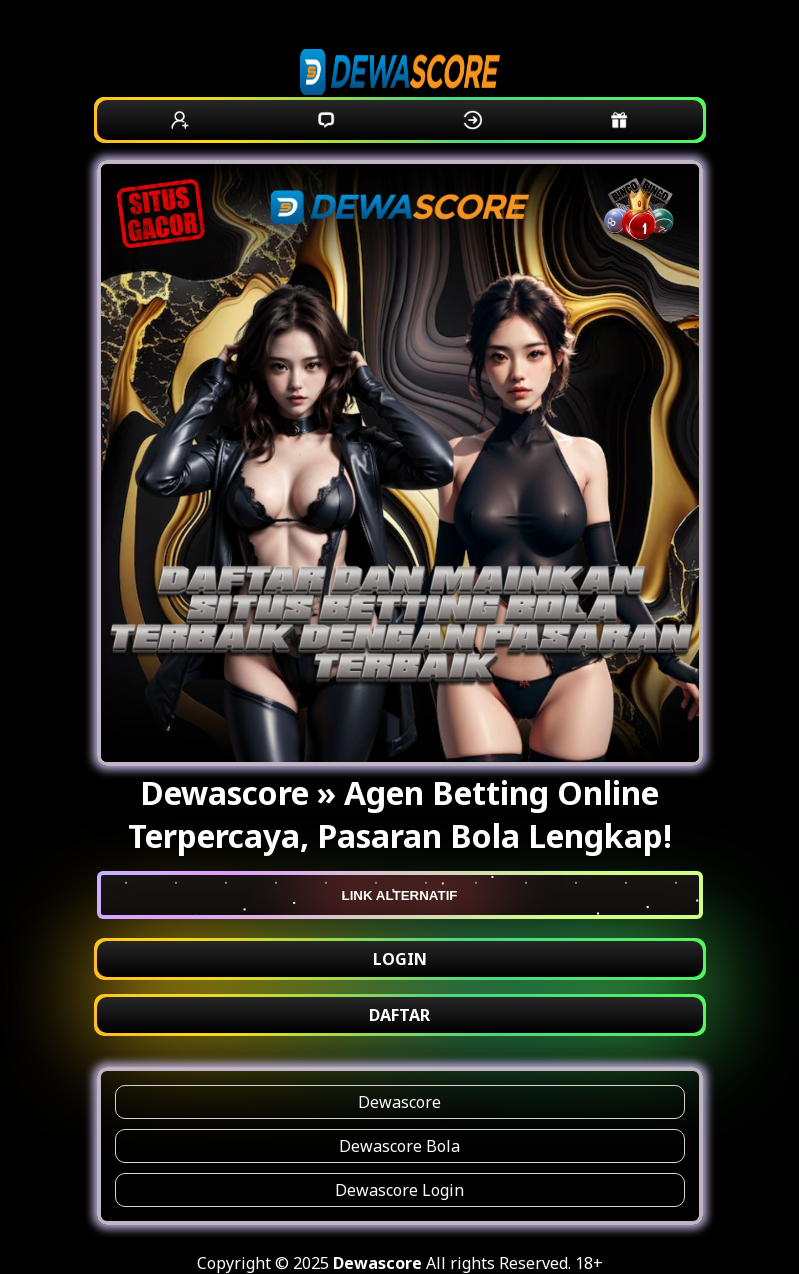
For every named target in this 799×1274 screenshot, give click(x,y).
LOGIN (400, 959)
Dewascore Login (399, 1190)
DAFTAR (399, 1015)
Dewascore (399, 1102)
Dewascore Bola (399, 1146)
